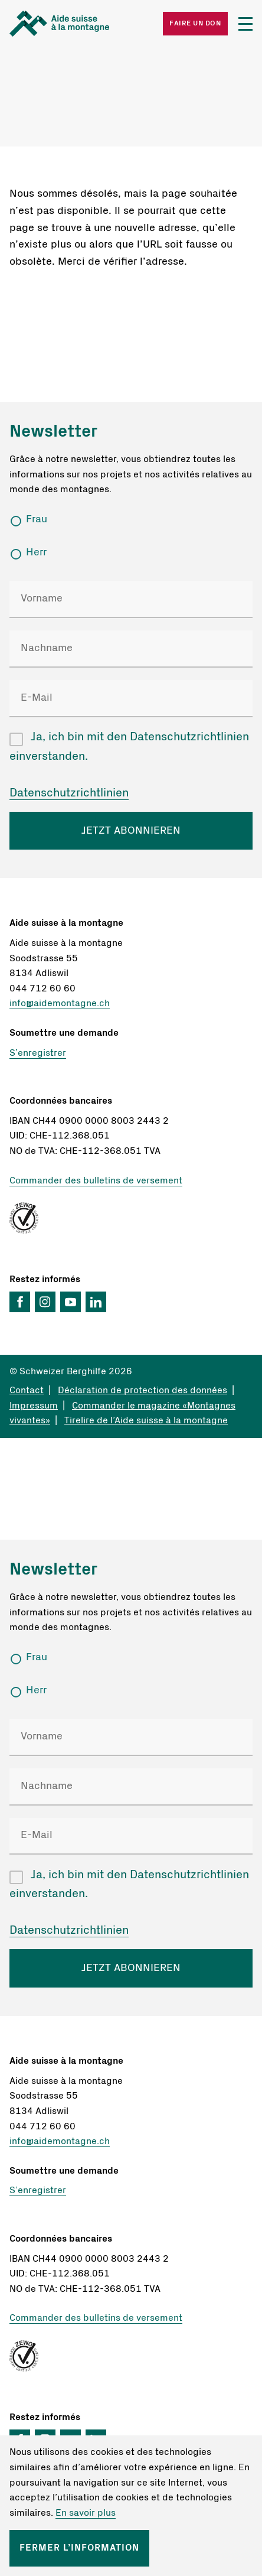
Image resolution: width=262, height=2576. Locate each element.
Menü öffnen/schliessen (245, 24)
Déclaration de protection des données (142, 1390)
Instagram (45, 1302)
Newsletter (53, 431)
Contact (26, 1390)
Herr (36, 552)
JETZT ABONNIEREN (131, 830)
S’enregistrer (37, 1053)
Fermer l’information (79, 2547)
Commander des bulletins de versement (95, 1180)
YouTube (70, 1302)
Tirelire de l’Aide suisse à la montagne (146, 1420)
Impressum (33, 1405)
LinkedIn (96, 1302)
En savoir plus (85, 2513)
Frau (36, 519)
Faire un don (195, 23)
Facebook (19, 1302)
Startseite (70, 23)
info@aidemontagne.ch (59, 1003)
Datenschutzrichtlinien (69, 793)
